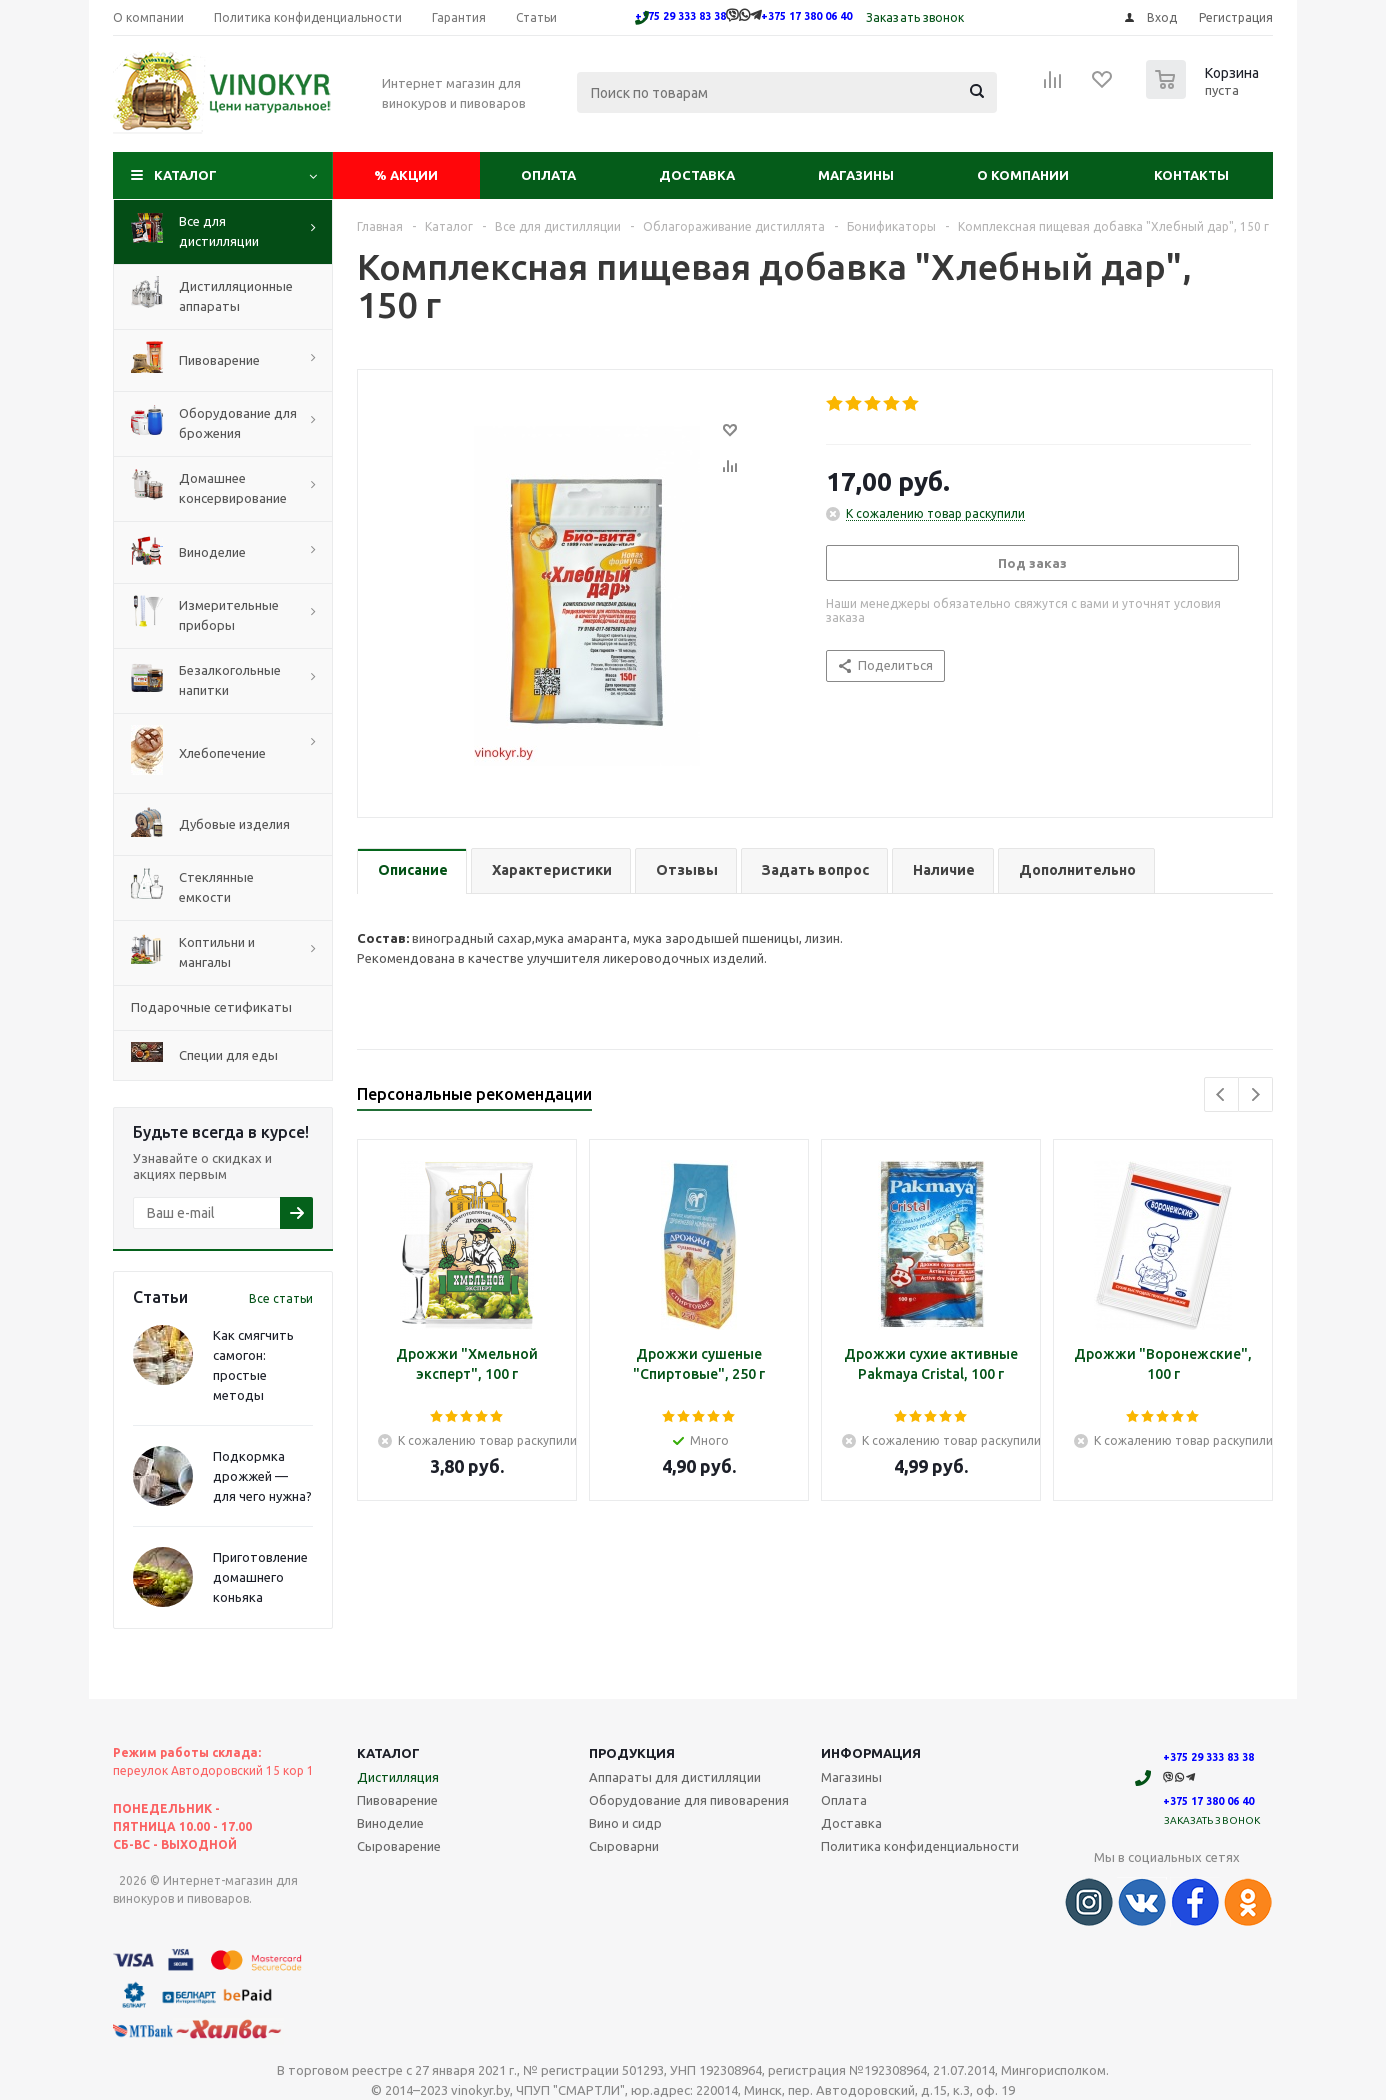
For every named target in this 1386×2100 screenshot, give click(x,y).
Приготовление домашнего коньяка (260, 1577)
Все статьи (281, 1298)
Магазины (856, 175)
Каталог (185, 175)
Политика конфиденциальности (920, 1846)
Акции (406, 175)
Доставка (697, 175)
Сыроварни (624, 1846)
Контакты (1191, 175)
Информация (871, 1753)
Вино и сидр (625, 1823)
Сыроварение (399, 1846)
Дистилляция (398, 1777)
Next (1255, 1094)
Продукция (632, 1753)
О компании (1023, 175)
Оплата (548, 175)
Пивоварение (397, 1800)
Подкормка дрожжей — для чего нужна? (262, 1476)
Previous (1221, 1094)
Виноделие (390, 1823)
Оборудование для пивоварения (689, 1800)
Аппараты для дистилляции (675, 1777)
